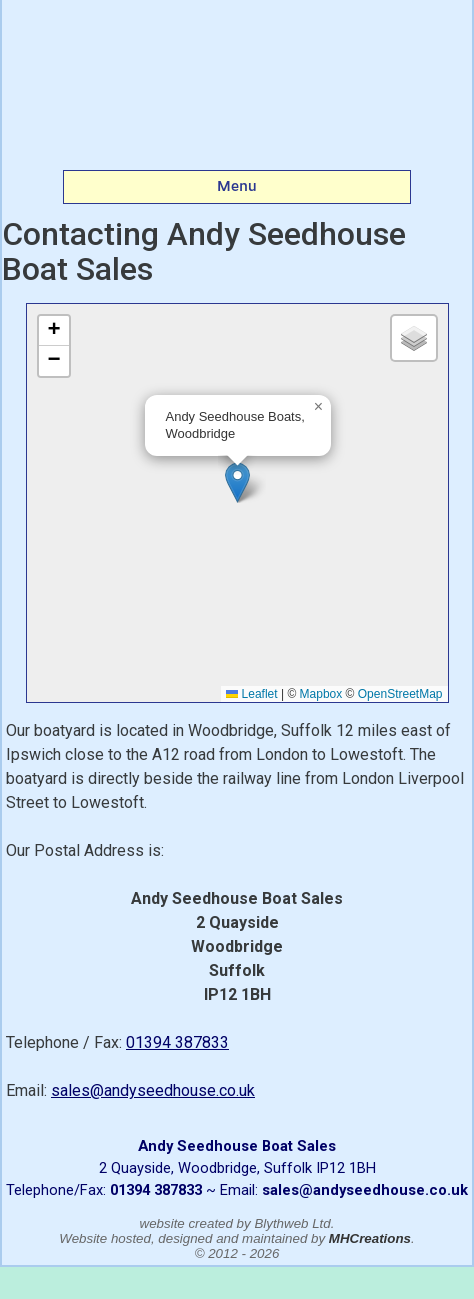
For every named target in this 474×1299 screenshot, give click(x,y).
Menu (237, 186)
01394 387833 (177, 1042)
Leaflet (251, 694)
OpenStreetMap (400, 694)
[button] (237, 482)
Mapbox (321, 694)
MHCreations (370, 1238)
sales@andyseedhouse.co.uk (153, 1090)
